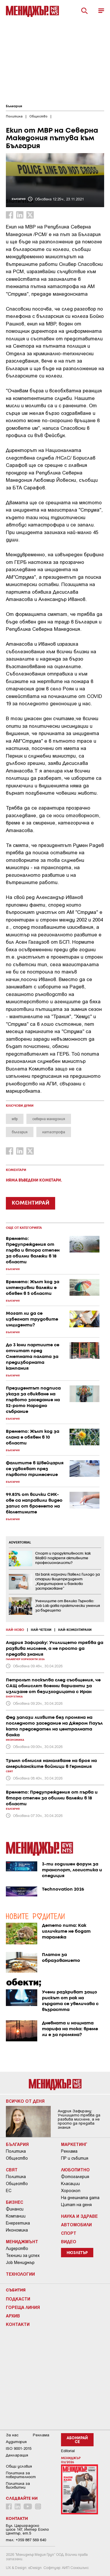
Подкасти (18, 2299)
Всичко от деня (25, 2101)
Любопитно (75, 2170)
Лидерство (17, 2248)
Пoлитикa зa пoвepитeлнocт (21, 2475)
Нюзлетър (77, 2253)
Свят (12, 2170)
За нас (12, 2435)
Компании (16, 2216)
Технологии (20, 2274)
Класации (70, 2184)
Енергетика (18, 2223)
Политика (16, 2151)
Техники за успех (23, 2255)
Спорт (68, 2233)
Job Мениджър (20, 2262)
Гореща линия (23, 2307)
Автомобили (76, 2224)
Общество (17, 2158)
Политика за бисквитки (18, 2485)
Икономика (17, 2230)
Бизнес (14, 2202)
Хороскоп (70, 2191)
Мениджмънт (22, 2241)
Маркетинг (74, 2144)
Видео (68, 2241)
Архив (13, 2316)
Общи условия (19, 2466)
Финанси (14, 2209)
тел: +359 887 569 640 (26, 2540)
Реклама (69, 2151)
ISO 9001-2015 (18, 2448)
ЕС (8, 2191)
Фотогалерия (75, 2177)
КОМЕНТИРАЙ (30, 1203)
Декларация (17, 2455)
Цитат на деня (76, 2205)
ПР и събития (74, 2158)
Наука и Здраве (79, 2216)
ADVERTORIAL (20, 1542)
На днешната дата (80, 2198)
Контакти (18, 2324)
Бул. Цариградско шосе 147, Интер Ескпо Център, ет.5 (27, 2529)
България (14, 106)
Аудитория (16, 2442)
